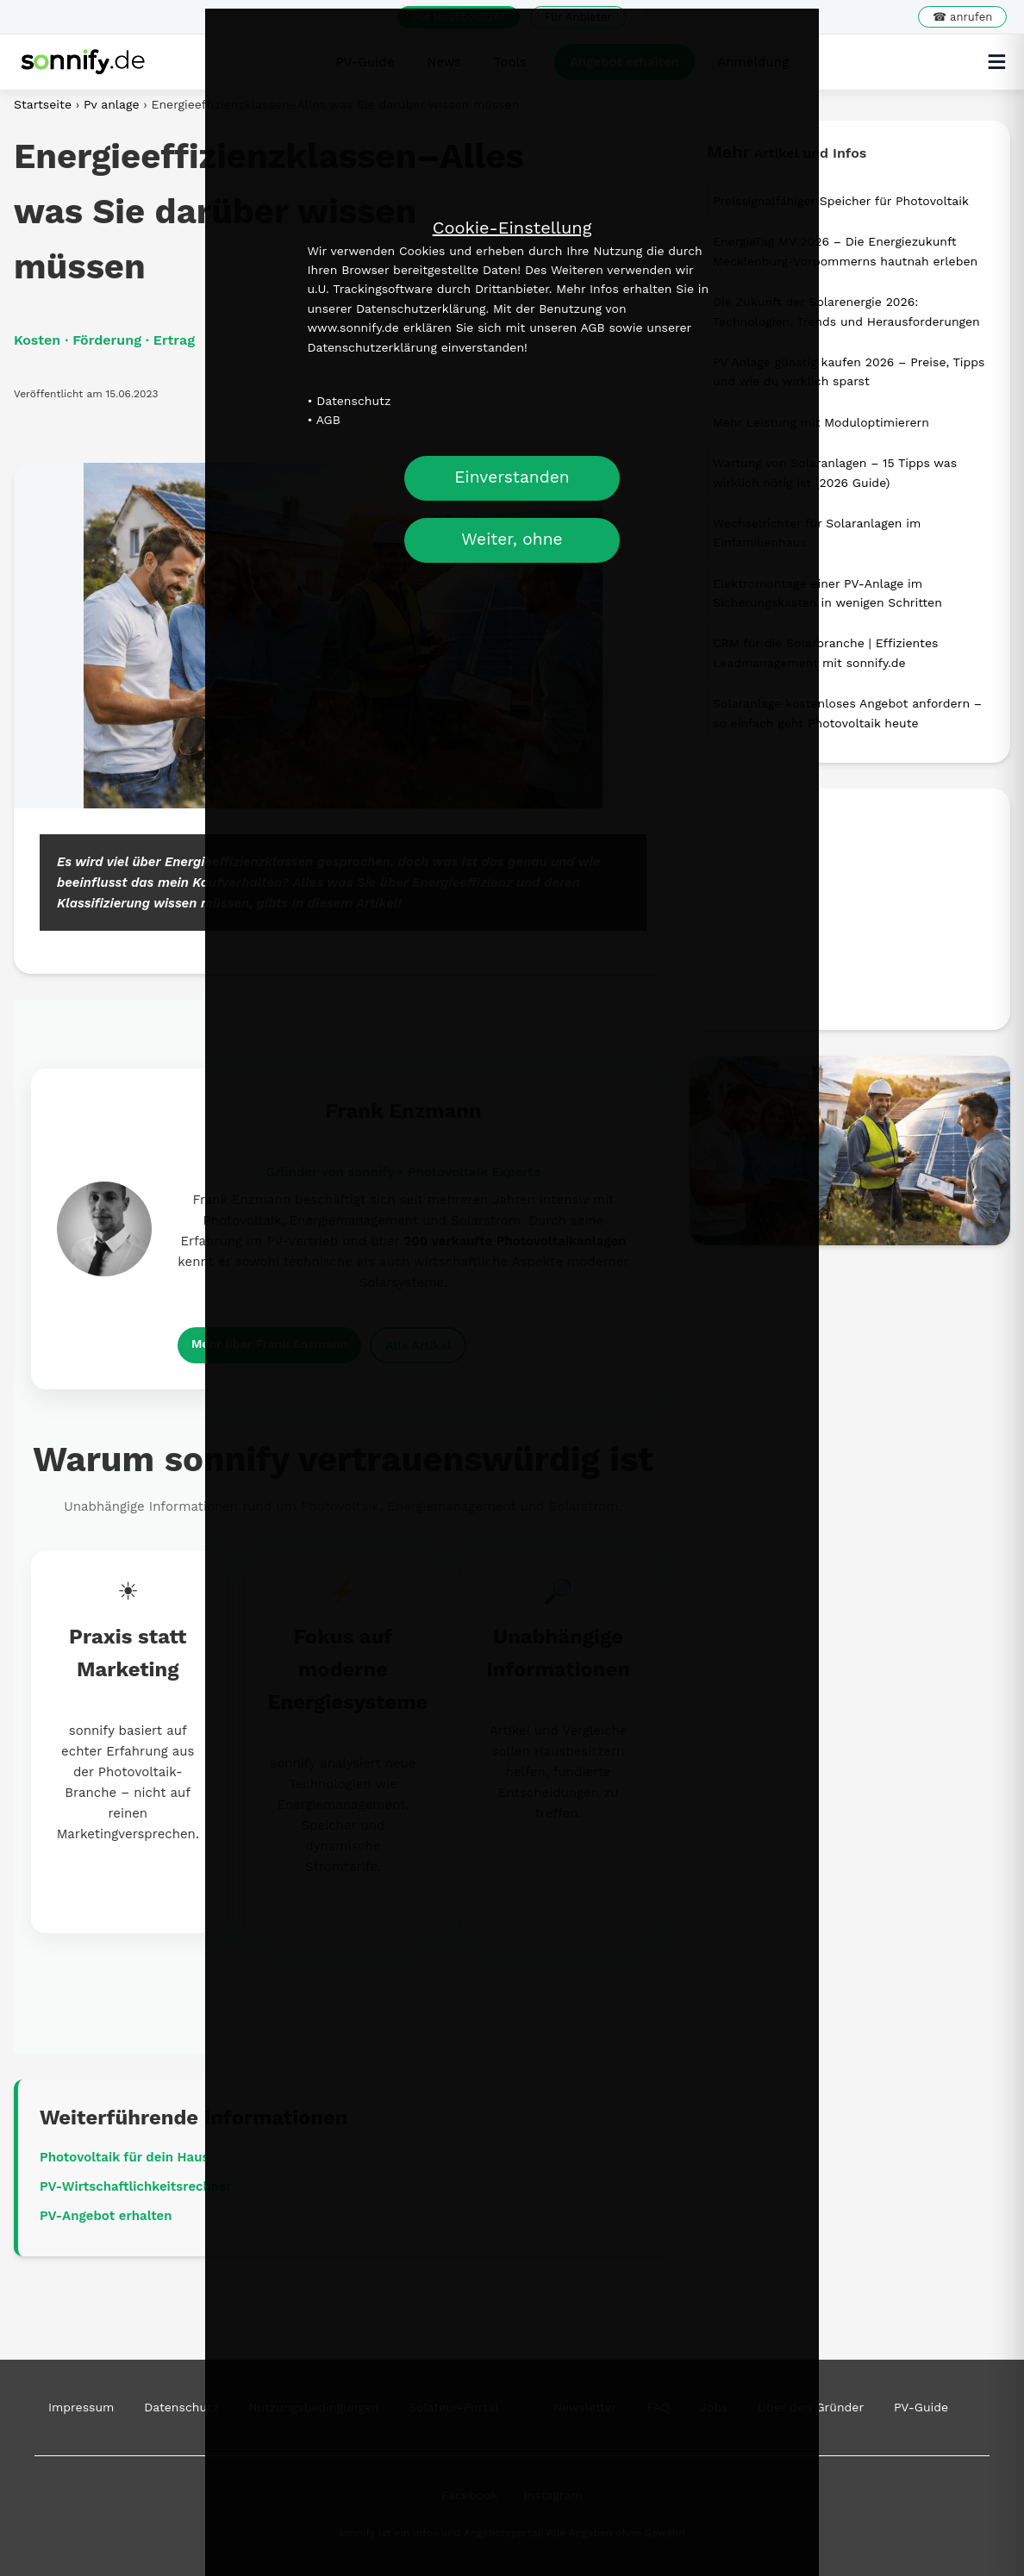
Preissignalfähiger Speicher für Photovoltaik (841, 201)
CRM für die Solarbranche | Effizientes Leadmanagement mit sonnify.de (825, 652)
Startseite (43, 104)
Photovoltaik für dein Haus (124, 2157)
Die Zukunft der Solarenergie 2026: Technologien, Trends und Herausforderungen (846, 311)
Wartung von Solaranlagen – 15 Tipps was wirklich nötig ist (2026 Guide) (835, 472)
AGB (328, 420)
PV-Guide (921, 2407)
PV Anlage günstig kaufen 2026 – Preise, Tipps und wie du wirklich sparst (848, 371)
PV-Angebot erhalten (106, 2216)
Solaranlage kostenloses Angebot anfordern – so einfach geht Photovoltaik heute (847, 712)
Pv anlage (113, 104)
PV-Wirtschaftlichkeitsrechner (136, 2186)
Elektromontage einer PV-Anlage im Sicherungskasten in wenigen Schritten (827, 593)
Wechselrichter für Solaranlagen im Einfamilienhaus (817, 532)
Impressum (81, 2407)
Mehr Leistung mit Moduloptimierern (821, 422)
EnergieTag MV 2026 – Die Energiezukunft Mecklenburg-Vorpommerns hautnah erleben (845, 250)
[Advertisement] (850, 909)
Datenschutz (353, 401)
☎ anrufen (962, 16)
